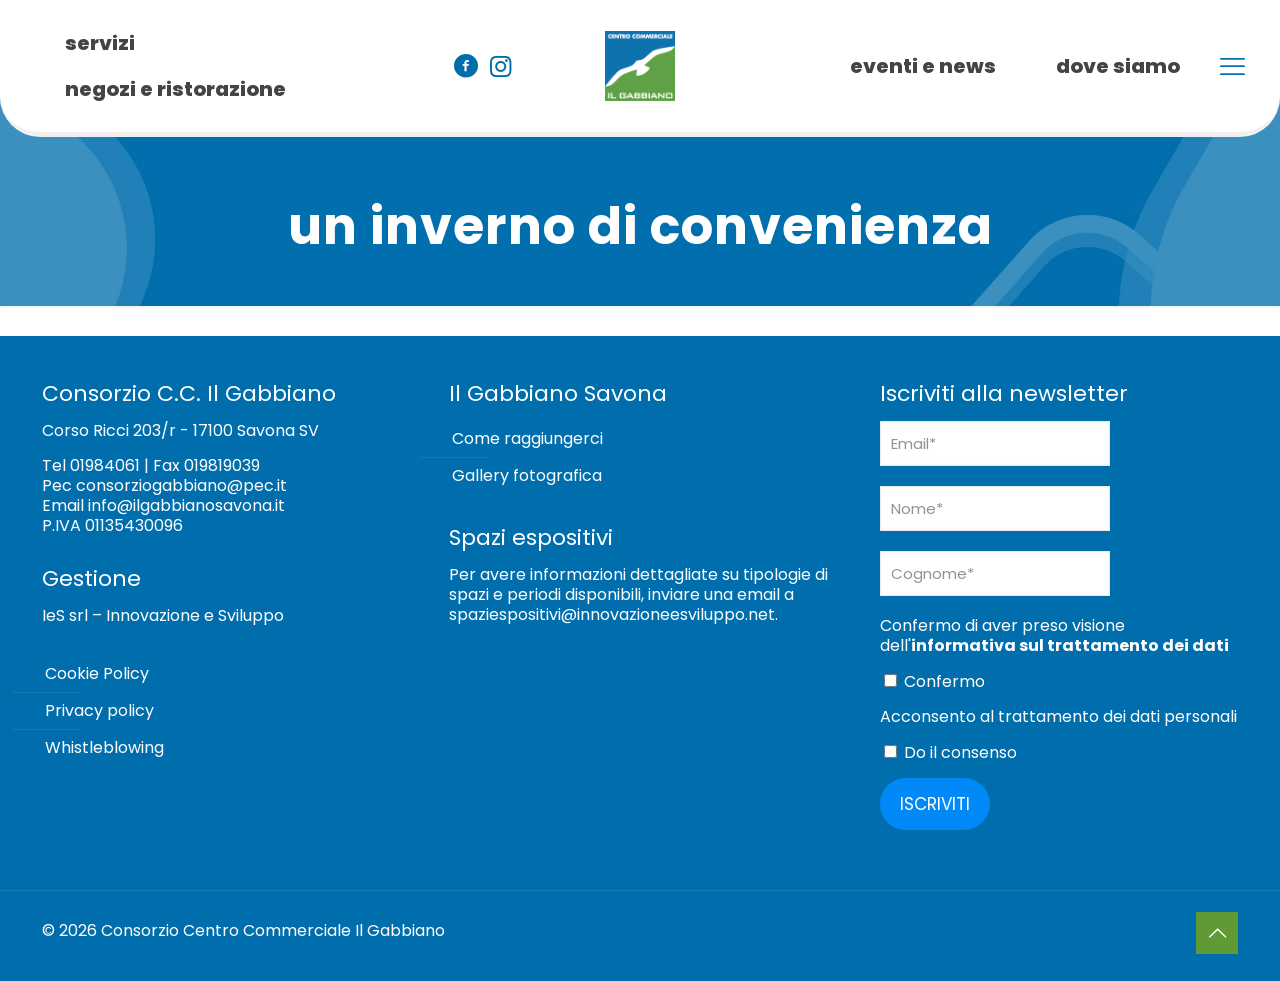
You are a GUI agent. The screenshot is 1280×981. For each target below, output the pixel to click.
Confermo (934, 681)
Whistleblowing (104, 747)
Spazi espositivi (531, 537)
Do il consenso (950, 752)
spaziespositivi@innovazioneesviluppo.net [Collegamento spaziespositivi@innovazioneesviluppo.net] (612, 614)
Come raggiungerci (527, 438)
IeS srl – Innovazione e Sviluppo (163, 615)
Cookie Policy (97, 673)
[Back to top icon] (1217, 933)
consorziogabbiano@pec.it (181, 485)
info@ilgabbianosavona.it (186, 505)
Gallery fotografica (527, 475)
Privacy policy (99, 710)
